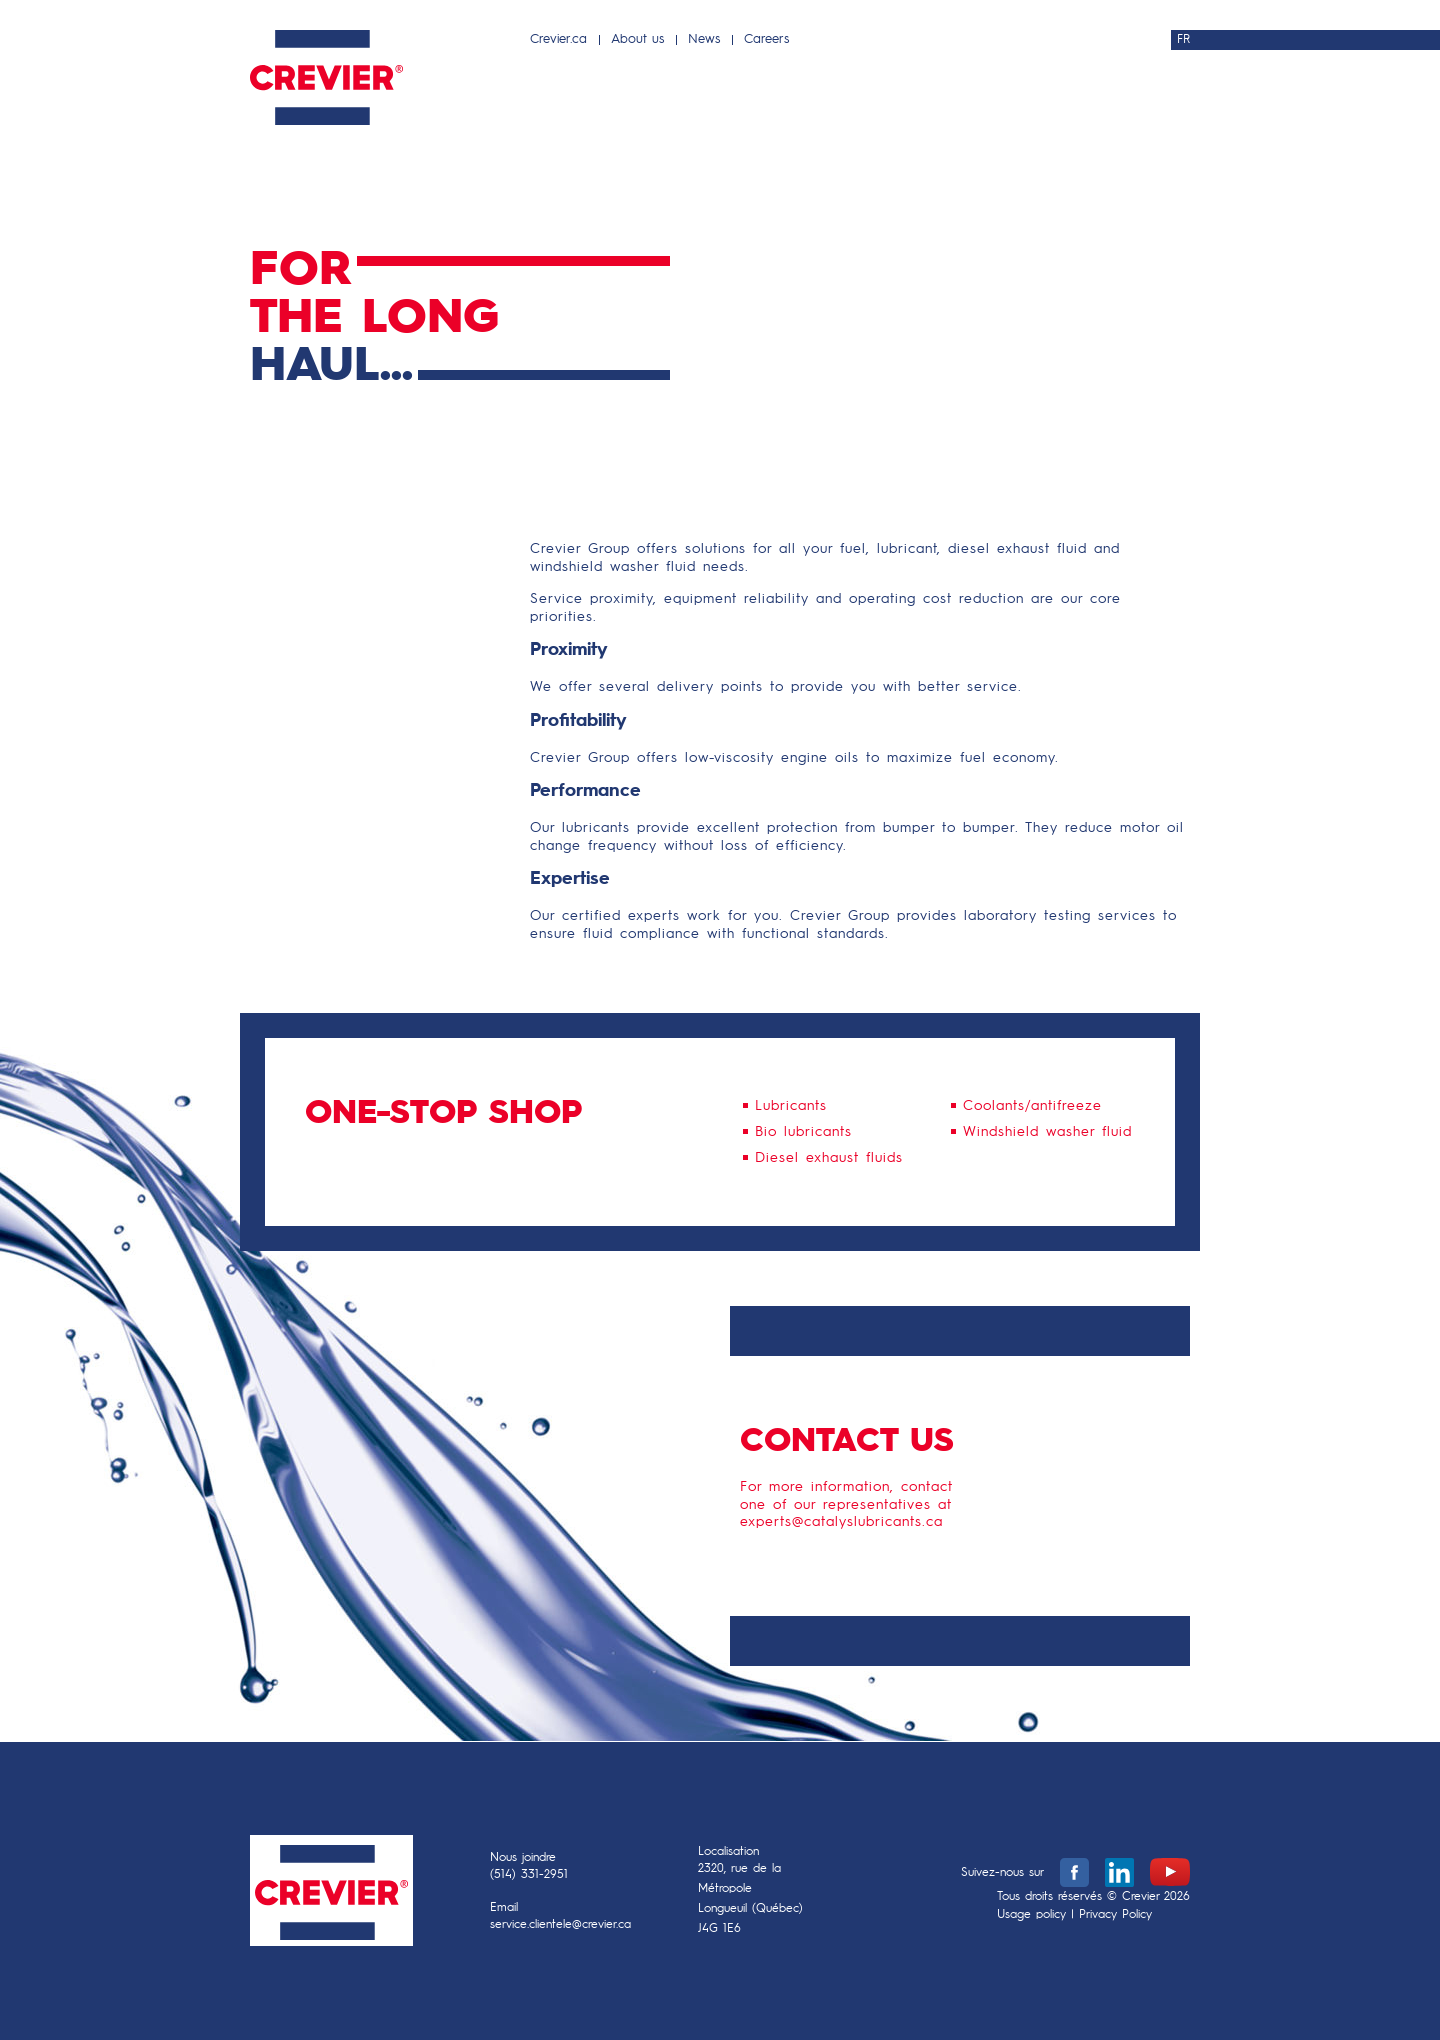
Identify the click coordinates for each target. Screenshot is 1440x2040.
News (704, 39)
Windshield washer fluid (1047, 1132)
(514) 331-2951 (529, 1875)
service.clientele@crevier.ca (560, 1925)
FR (1183, 40)
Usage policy (1031, 1915)
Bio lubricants (803, 1132)
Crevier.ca (558, 39)
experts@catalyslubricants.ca (841, 1522)
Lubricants (791, 1106)
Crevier (331, 1895)
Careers (766, 39)
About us (637, 39)
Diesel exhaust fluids (829, 1158)
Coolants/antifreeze (1032, 1106)
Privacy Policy (1115, 1915)
